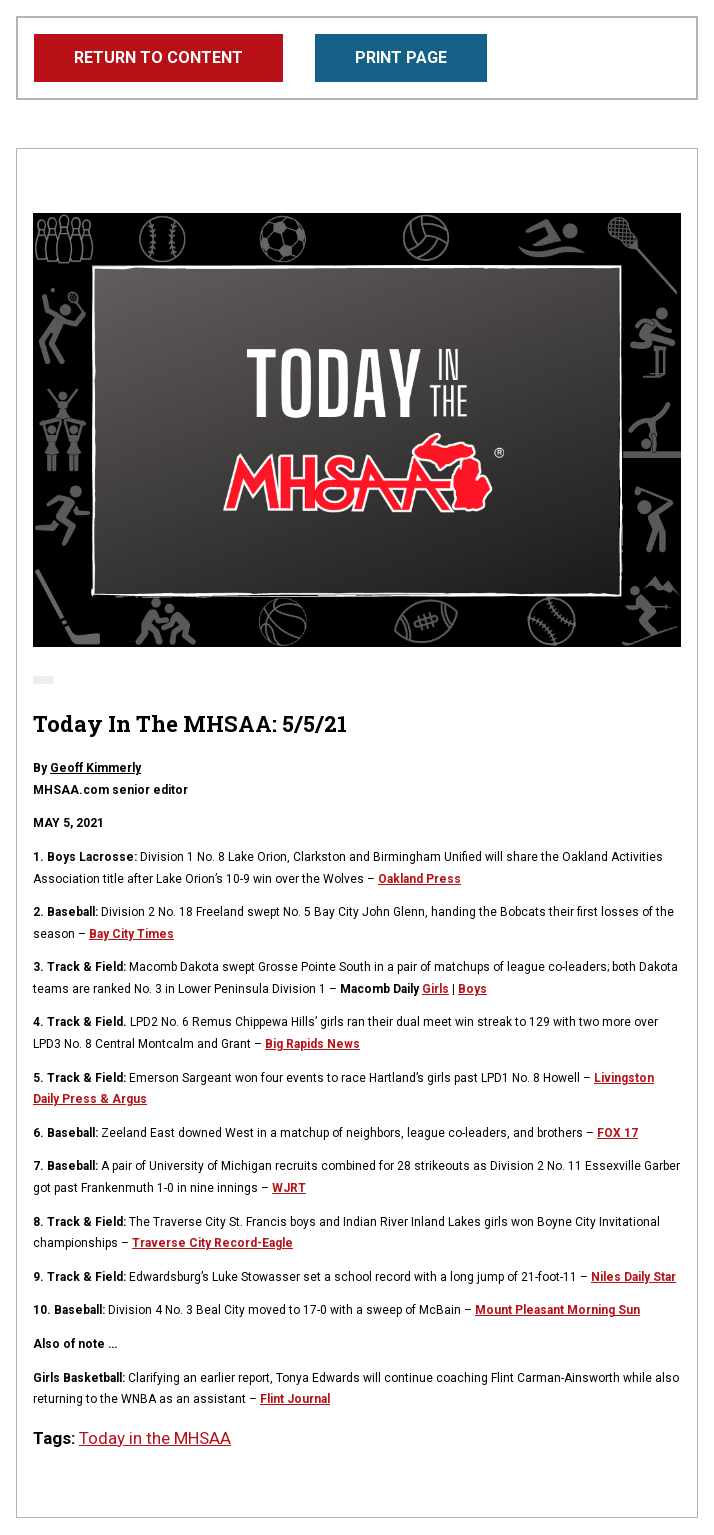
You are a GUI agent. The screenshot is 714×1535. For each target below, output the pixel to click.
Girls (435, 989)
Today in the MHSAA (155, 1438)
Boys (472, 989)
